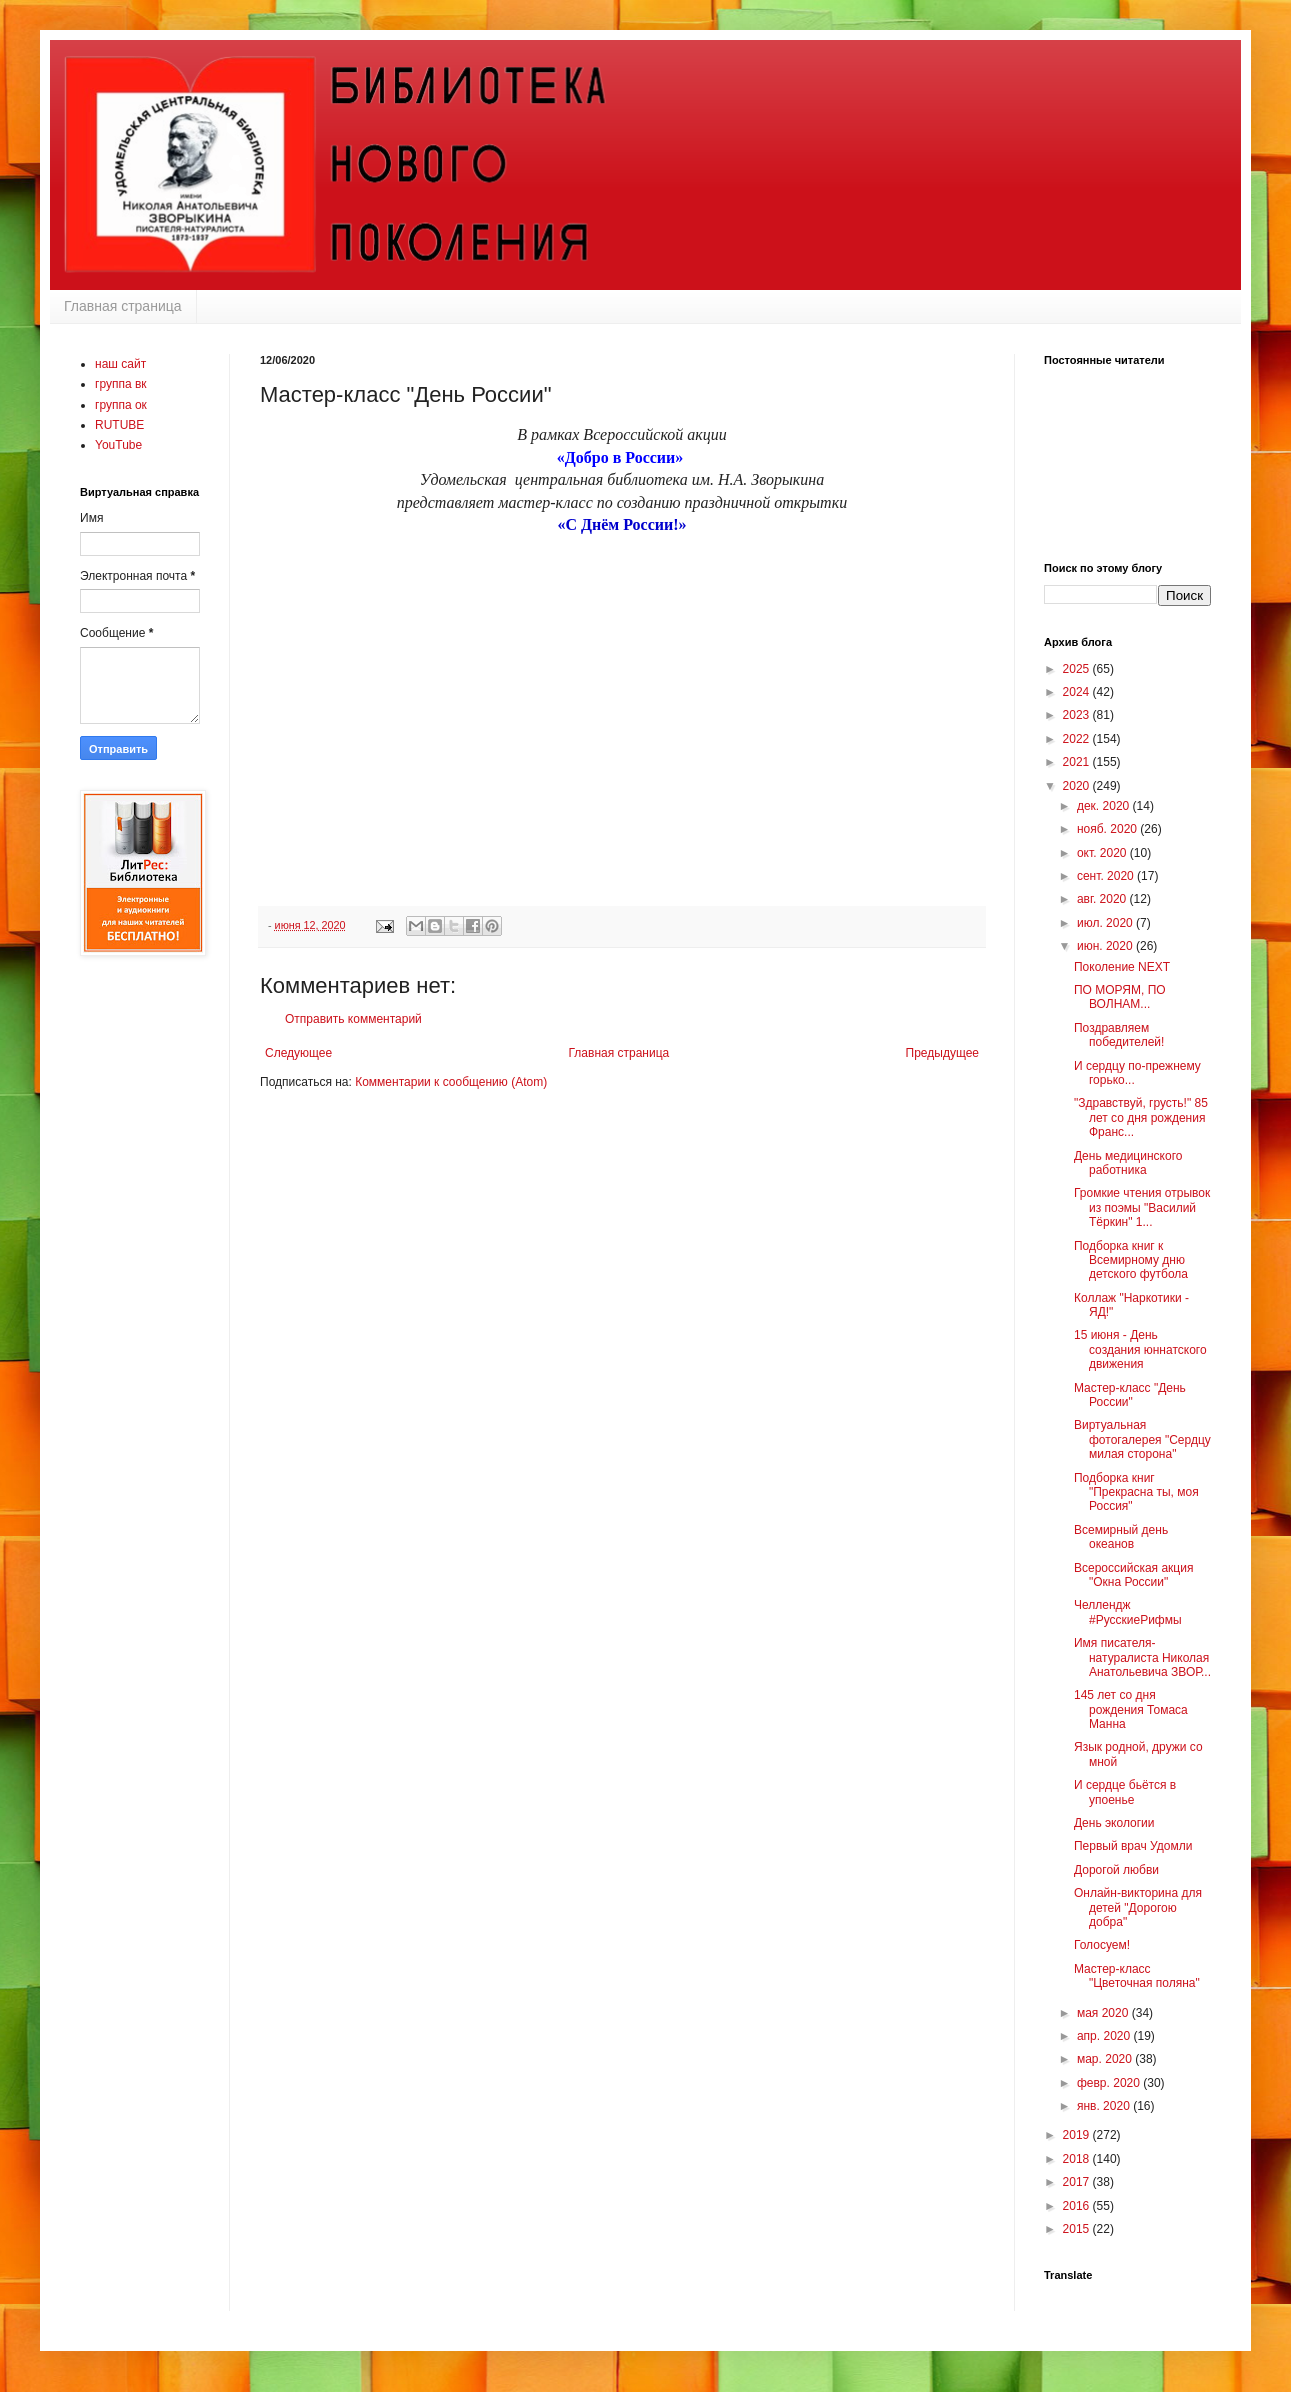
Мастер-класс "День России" (1130, 1395)
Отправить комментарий (353, 1019)
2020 (1078, 786)
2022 (1078, 739)
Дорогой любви (1116, 1870)
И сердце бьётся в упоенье (1125, 1792)
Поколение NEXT (1122, 967)
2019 (1078, 2135)
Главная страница (123, 306)
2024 (1078, 692)
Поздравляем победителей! (1119, 1035)
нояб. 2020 (1108, 829)
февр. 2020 (1110, 2083)
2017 (1078, 2182)
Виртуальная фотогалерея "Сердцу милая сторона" (1142, 1439)
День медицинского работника (1128, 1163)
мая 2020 (1104, 2013)
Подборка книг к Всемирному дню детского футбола (1131, 1260)
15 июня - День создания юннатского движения (1140, 1349)
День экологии (1114, 1823)
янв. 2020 (1105, 2106)
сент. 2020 (1107, 876)
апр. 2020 (1105, 2036)
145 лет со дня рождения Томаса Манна (1131, 1709)
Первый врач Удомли (1133, 1846)
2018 (1078, 2159)
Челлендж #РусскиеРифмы (1128, 1612)
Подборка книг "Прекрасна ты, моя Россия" (1136, 1492)
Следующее (298, 1053)
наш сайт (120, 364)
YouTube (118, 445)
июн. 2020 (1106, 946)
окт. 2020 (1103, 853)
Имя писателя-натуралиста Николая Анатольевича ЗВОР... (1142, 1657)
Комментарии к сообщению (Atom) (451, 1082)
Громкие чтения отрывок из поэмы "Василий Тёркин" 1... (1142, 1207)
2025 (1078, 669)
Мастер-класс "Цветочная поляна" (1137, 1976)
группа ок (121, 405)
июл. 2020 (1106, 923)
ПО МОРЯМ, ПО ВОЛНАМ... (1120, 997)
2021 (1078, 762)
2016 (1078, 2206)
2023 (1078, 715)
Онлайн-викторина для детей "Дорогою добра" (1138, 1907)
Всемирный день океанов (1121, 1537)
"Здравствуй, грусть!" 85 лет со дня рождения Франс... (1141, 1117)
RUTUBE (119, 425)
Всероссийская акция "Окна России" (1133, 1575)
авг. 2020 (1103, 899)
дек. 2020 (1105, 806)
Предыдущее (942, 1053)
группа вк (121, 384)
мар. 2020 (1106, 2059)
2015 (1078, 2229)
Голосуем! (1102, 1945)
